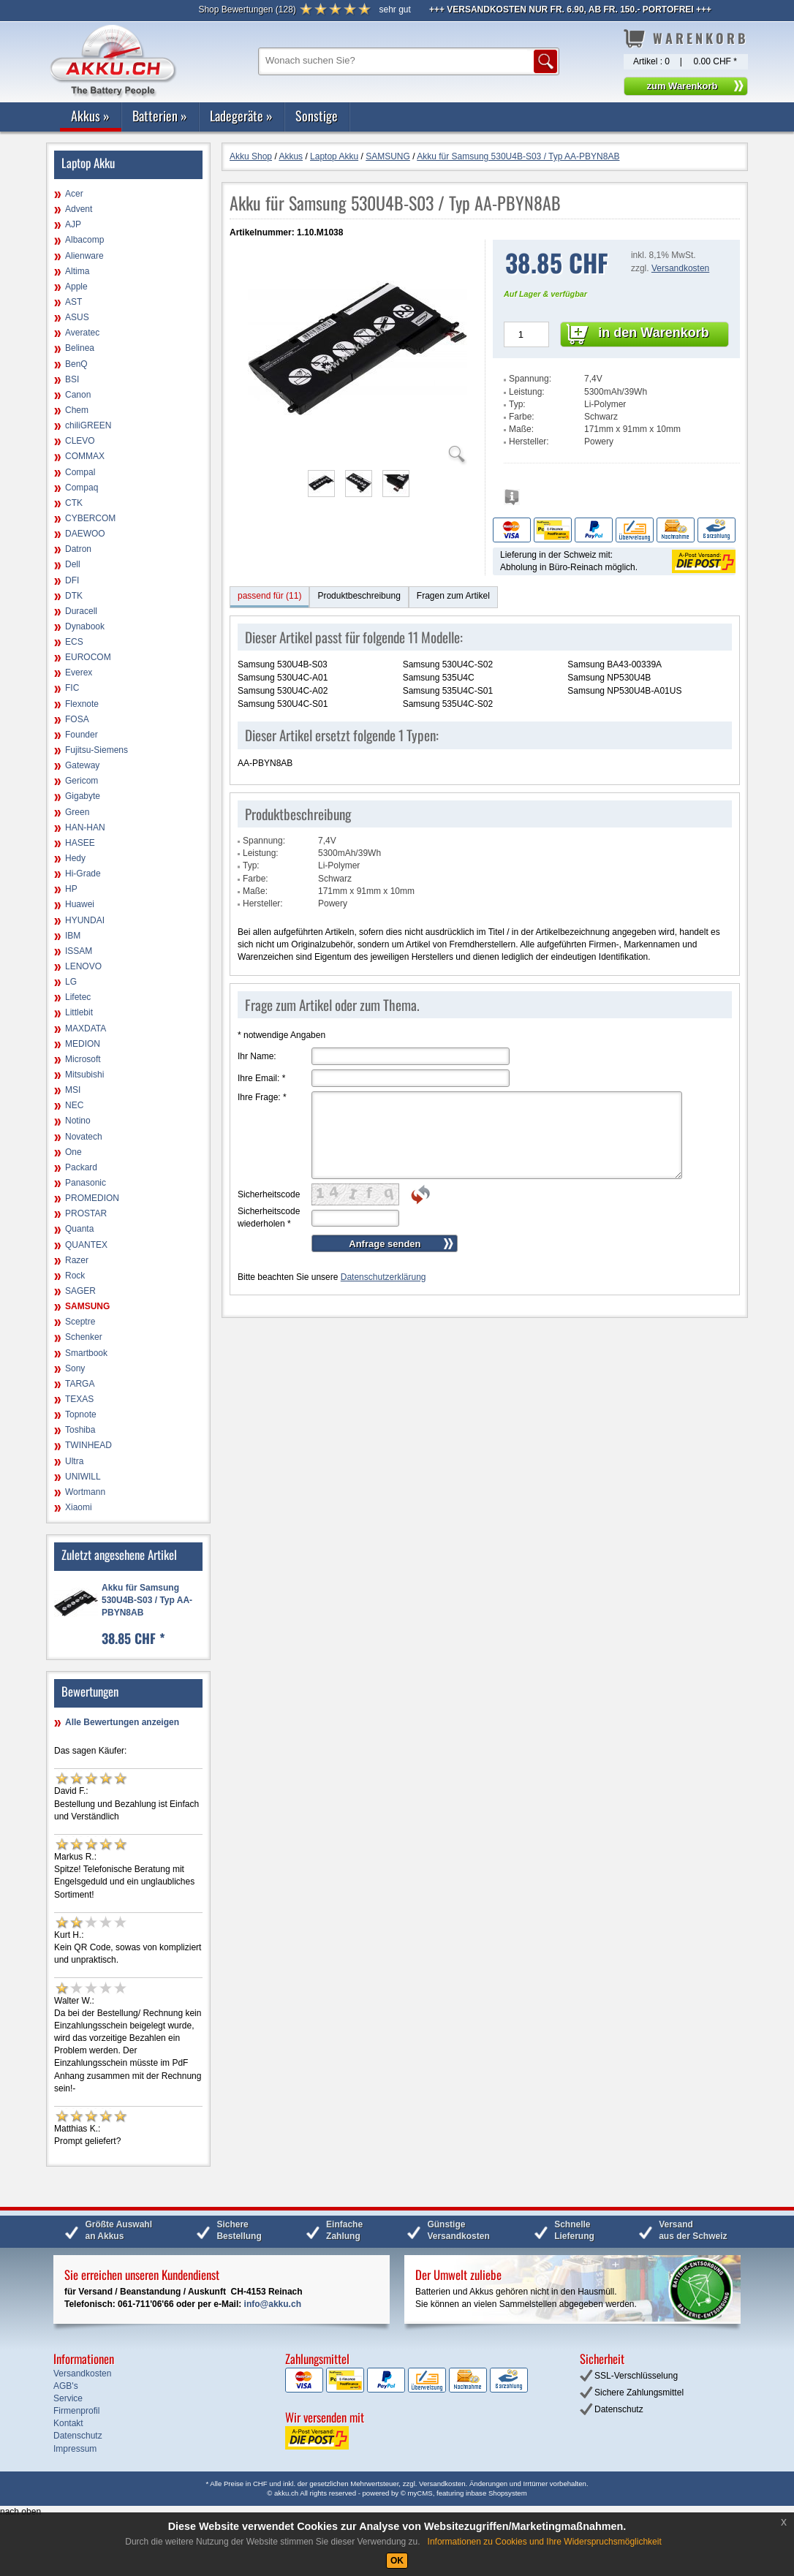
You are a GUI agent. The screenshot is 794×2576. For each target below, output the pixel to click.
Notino (78, 1120)
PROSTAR (86, 1213)
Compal (80, 472)
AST (73, 302)
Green (77, 812)
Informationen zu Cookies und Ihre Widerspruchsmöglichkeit (545, 2542)
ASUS (77, 317)
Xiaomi (78, 1507)
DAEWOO (85, 534)
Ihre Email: (261, 1078)
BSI (72, 379)
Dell (72, 564)
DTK (74, 596)
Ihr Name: (257, 1056)
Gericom (81, 781)
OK (397, 2561)
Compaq (81, 487)
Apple (76, 286)
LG (71, 982)
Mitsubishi (84, 1074)
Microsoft (83, 1059)
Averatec (82, 332)
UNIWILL (83, 1476)
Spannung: (530, 379)
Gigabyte (82, 796)
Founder (81, 735)
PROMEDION (92, 1198)
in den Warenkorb (653, 332)
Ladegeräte (241, 115)
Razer (76, 1260)
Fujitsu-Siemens (96, 750)
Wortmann (85, 1492)
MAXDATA (85, 1028)
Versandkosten (680, 268)
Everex (78, 672)
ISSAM (78, 951)
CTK (74, 503)
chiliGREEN (88, 425)
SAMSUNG (87, 1306)
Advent (78, 209)
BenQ (76, 364)
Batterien (159, 115)
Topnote (81, 1414)
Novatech (83, 1137)
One (73, 1152)
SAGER (80, 1291)
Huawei (79, 904)
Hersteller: (529, 441)
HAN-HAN (85, 827)
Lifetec (78, 997)
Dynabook (85, 626)
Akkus (90, 115)
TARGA (79, 1384)
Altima (77, 271)
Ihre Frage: (262, 1097)
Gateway (82, 765)
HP (71, 889)
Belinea (79, 348)
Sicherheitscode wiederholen (269, 1217)
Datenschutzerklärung (383, 1277)
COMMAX (85, 456)
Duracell (81, 611)
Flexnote (82, 704)
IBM (72, 936)
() (246, 9)
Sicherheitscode (269, 1194)
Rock (75, 1275)
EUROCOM (88, 657)
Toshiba (80, 1430)
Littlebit (79, 1012)
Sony (75, 1368)
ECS (74, 642)
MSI (72, 1090)
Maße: (521, 429)
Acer (74, 194)
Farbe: (521, 417)
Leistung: (527, 392)
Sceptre (80, 1322)
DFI (72, 580)
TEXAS (79, 1399)
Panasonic (85, 1183)
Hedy (75, 858)
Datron (78, 549)
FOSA (77, 719)
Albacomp (84, 240)
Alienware (84, 256)
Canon (78, 395)
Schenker (83, 1337)
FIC (72, 688)
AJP (73, 224)
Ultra (74, 1461)
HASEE (80, 843)
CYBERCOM (90, 518)
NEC (74, 1105)
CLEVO (80, 441)
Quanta (79, 1229)
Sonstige (316, 115)
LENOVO (83, 966)
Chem (76, 410)
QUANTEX (86, 1245)
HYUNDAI (85, 920)
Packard (81, 1167)
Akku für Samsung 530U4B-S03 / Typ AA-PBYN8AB (147, 1600)
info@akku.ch (272, 2304)
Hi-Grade (83, 873)
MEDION (82, 1044)
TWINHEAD (88, 1445)
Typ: (517, 404)
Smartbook (86, 1353)
